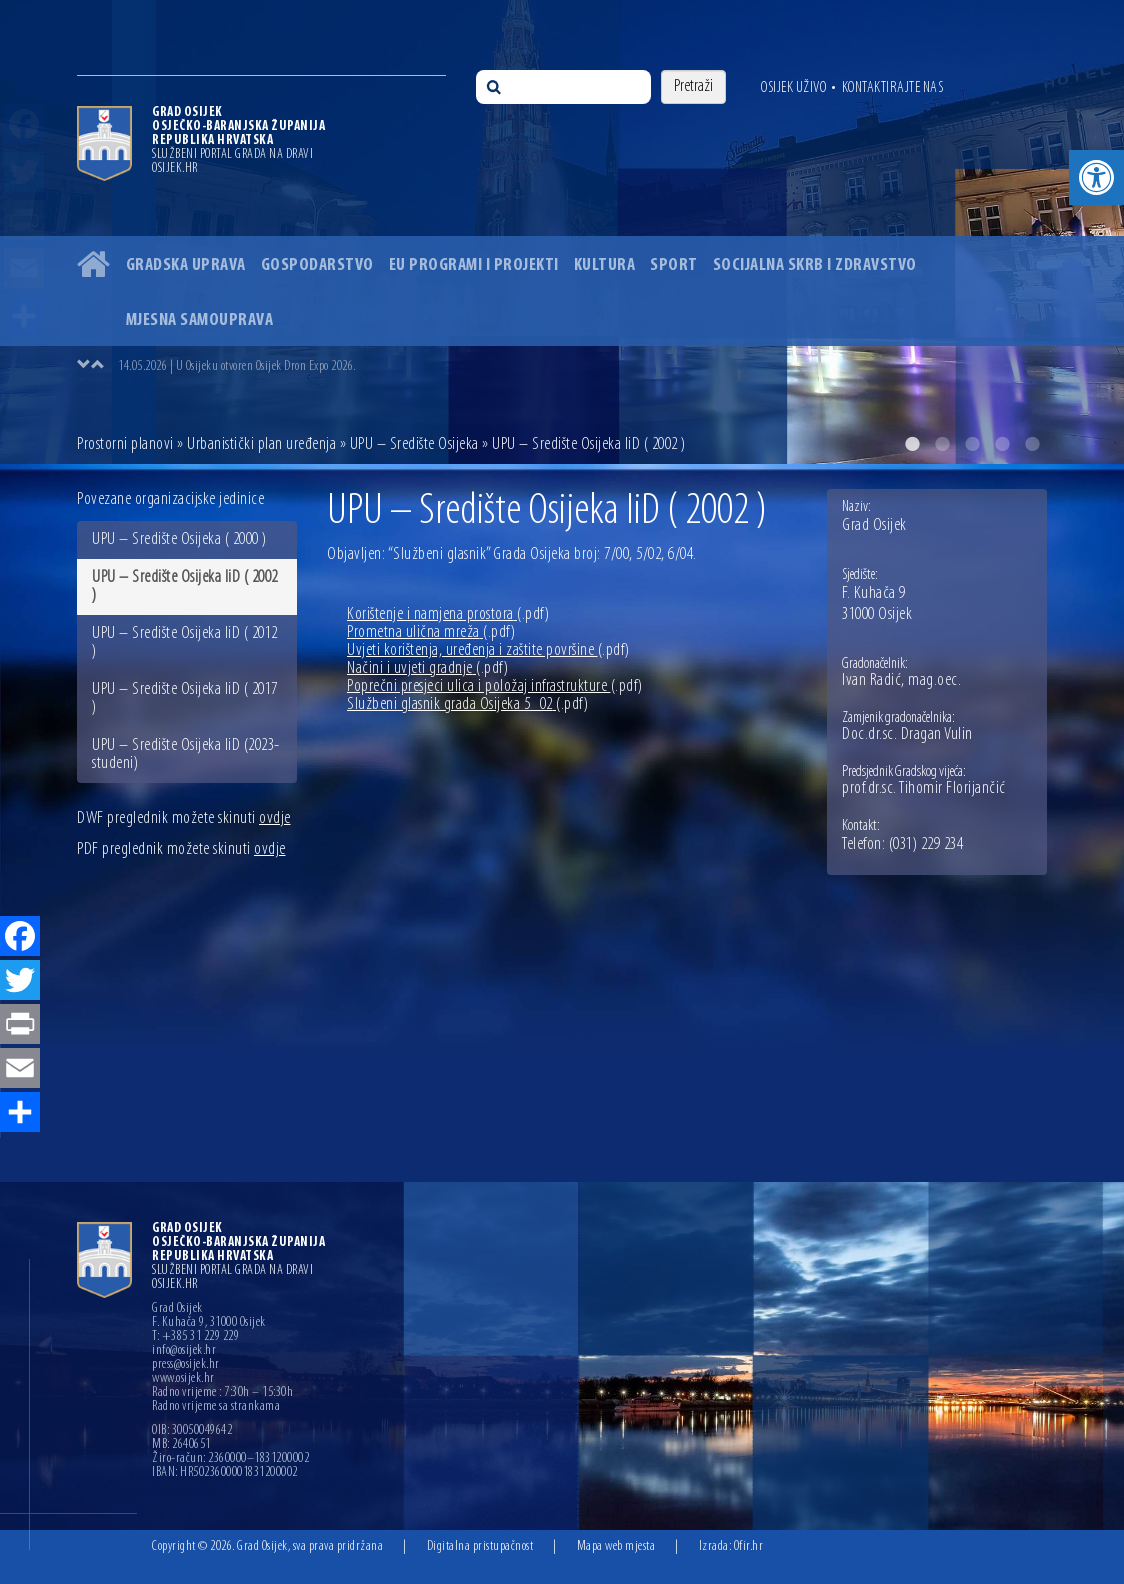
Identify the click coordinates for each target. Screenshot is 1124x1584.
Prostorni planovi (125, 444)
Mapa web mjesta (616, 1546)
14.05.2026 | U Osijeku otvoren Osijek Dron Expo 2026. (237, 366)
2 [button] (942, 444)
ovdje (275, 818)
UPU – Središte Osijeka (414, 444)
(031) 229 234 (926, 845)
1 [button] (912, 444)
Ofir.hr (749, 1546)
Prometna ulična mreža (431, 632)
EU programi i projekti (474, 265)
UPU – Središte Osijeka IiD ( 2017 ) (185, 698)
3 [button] (972, 444)
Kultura (605, 265)
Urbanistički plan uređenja (261, 444)
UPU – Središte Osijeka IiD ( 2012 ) (185, 642)
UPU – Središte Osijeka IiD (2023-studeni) (186, 754)
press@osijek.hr (186, 1365)
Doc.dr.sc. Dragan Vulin (907, 735)
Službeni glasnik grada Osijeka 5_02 (467, 704)
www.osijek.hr (183, 1379)
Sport (674, 265)
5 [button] (1032, 444)
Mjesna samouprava (200, 320)
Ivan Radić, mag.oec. (901, 681)
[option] (562, 232)
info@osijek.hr (184, 1351)
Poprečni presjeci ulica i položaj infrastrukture (495, 686)
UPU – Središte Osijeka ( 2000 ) (179, 539)
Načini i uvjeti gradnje (427, 668)
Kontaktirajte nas (893, 88)
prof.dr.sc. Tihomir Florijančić (924, 789)
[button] (1096, 177)
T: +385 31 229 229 (195, 1337)
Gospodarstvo (317, 265)
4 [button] (1002, 444)
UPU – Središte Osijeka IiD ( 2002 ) (185, 586)
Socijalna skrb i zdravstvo (815, 265)
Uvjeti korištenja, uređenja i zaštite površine (488, 650)
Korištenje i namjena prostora (448, 614)
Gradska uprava (186, 265)
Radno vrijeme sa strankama (216, 1407)
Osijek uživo (793, 88)
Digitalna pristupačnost (480, 1546)
